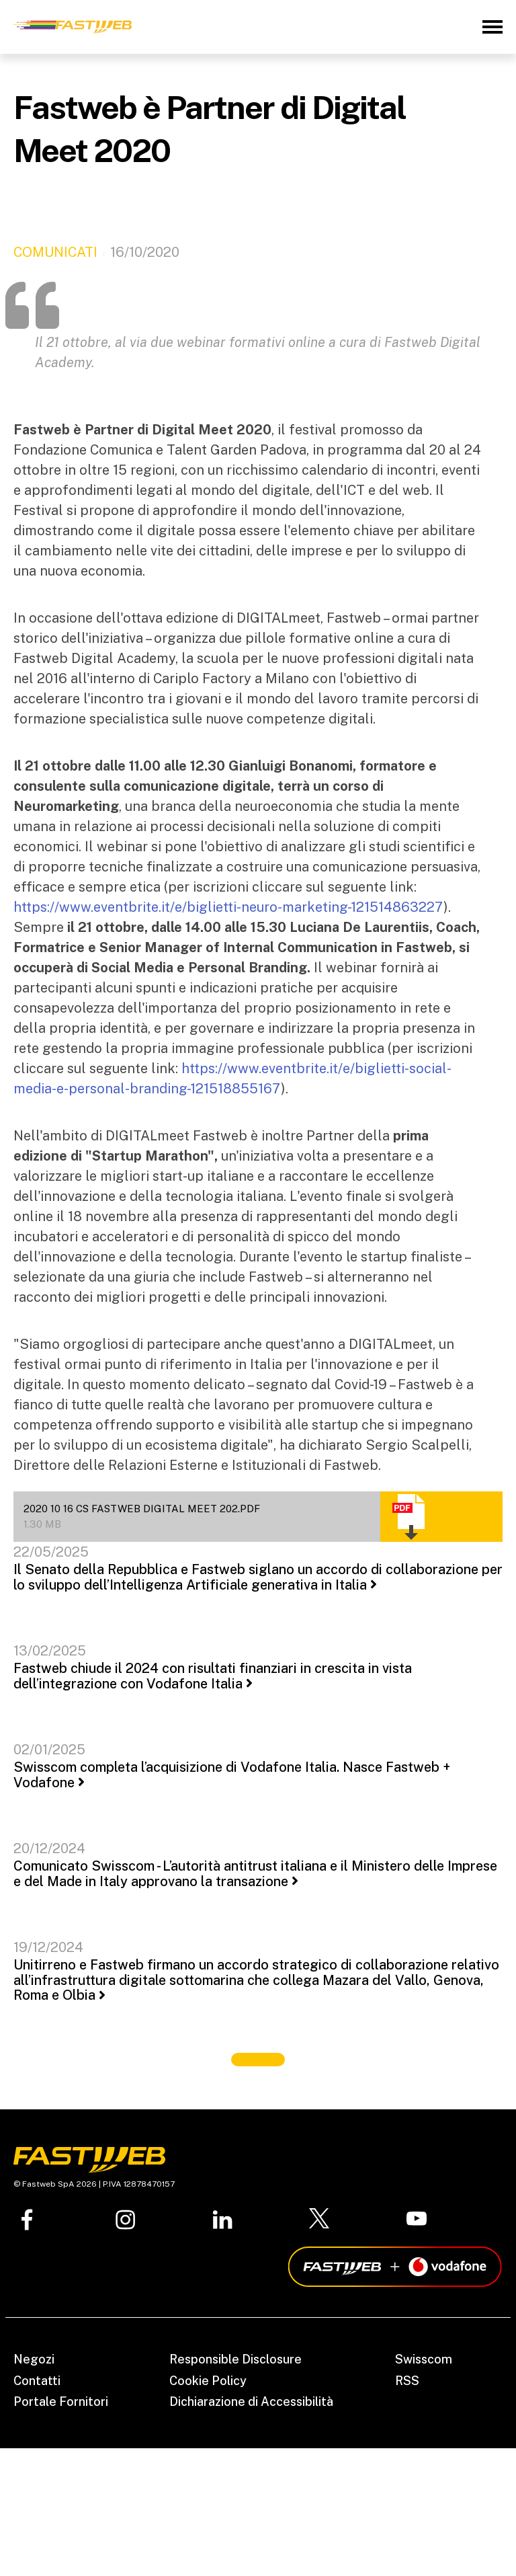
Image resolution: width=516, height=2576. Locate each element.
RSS (407, 2381)
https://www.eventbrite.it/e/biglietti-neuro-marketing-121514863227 (228, 907)
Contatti (36, 2381)
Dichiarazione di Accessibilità (251, 2401)
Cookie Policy (208, 2381)
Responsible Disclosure (235, 2359)
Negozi (33, 2359)
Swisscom (423, 2359)
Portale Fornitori (60, 2401)
